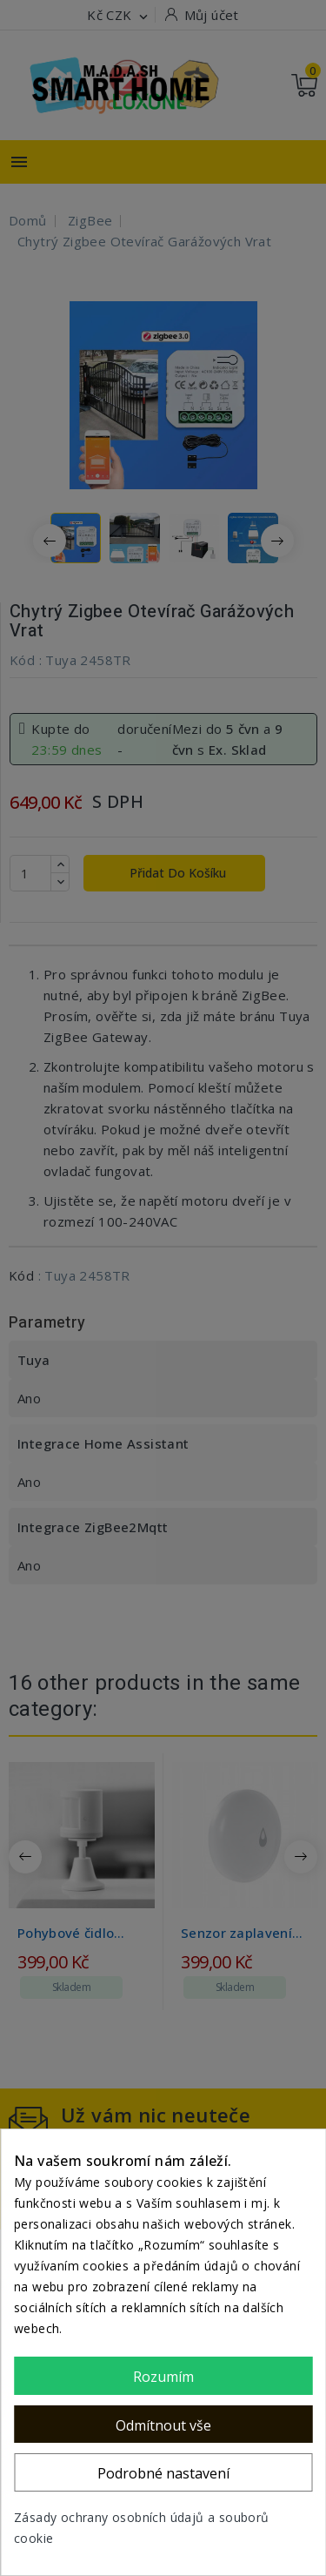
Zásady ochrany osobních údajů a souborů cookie (141, 2527)
